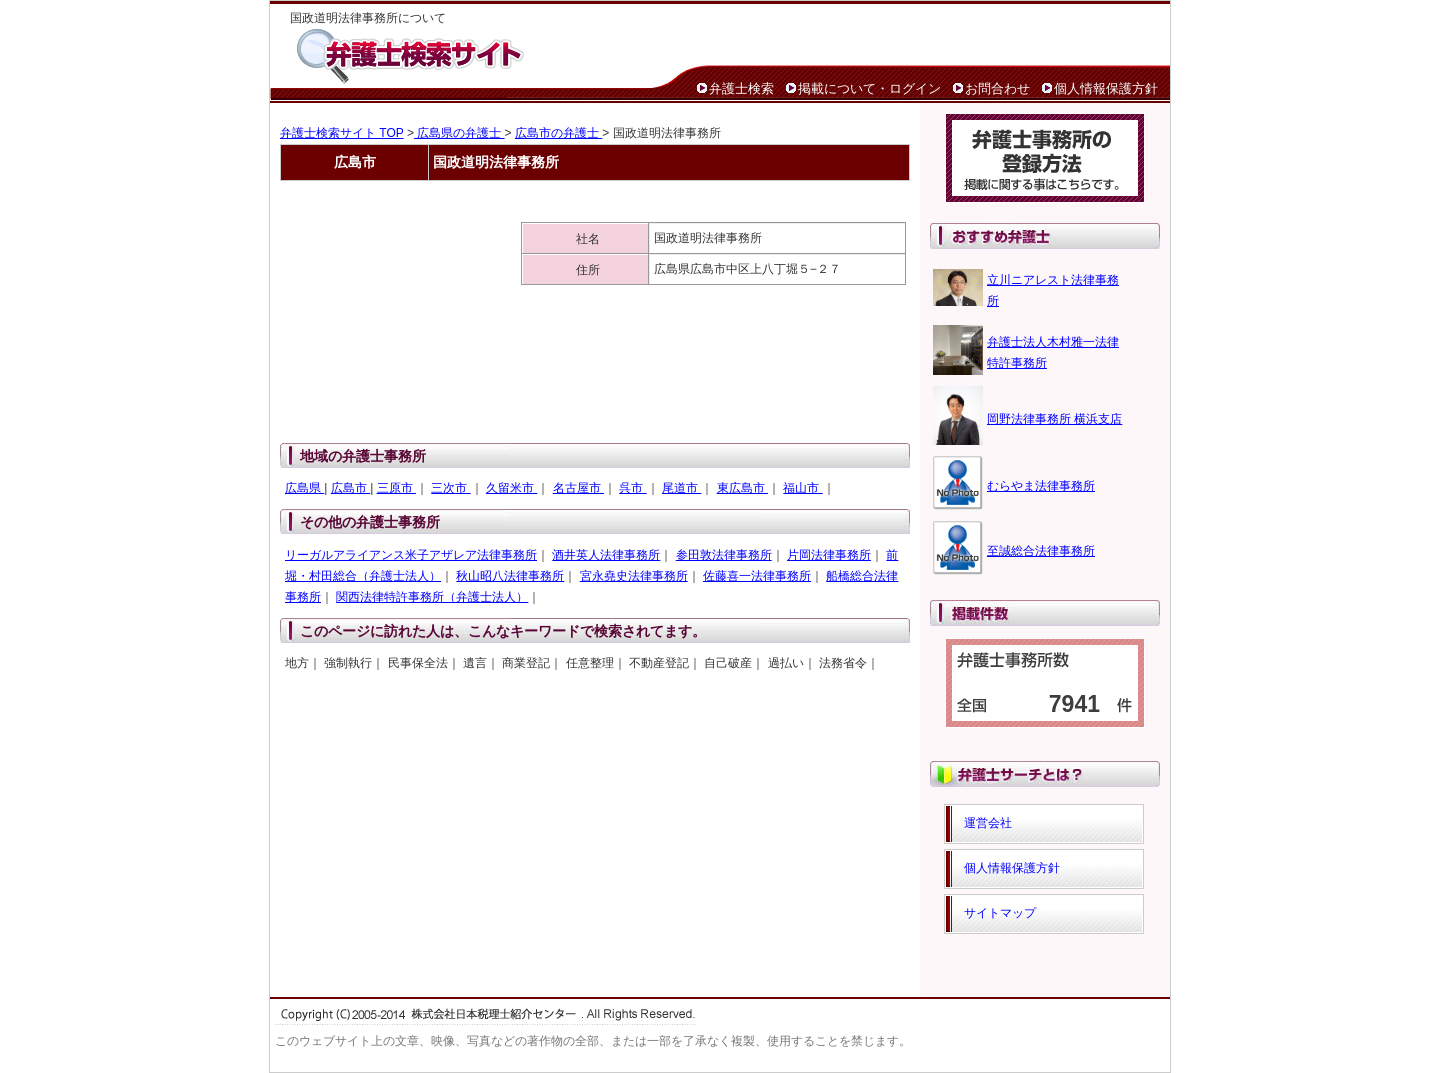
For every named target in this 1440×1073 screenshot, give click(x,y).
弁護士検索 (741, 88)
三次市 (450, 488)
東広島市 (742, 488)
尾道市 (681, 488)
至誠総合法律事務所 (1041, 551)
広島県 (304, 488)
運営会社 (988, 823)
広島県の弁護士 (459, 133)
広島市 (350, 488)
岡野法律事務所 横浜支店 (1054, 419)
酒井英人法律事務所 (606, 555)
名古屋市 (578, 488)
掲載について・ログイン (869, 88)
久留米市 (511, 488)
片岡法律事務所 (829, 555)
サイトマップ (1000, 913)
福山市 (802, 488)
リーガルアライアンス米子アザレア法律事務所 (411, 555)
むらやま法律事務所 (1041, 486)
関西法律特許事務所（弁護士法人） (432, 597)
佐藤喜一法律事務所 (757, 576)
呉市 (632, 488)
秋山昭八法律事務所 (510, 576)
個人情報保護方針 (1106, 88)
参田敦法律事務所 (724, 555)
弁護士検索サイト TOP (342, 133)
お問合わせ (997, 88)
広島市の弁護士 (558, 133)
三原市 (396, 488)
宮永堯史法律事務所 (634, 576)
